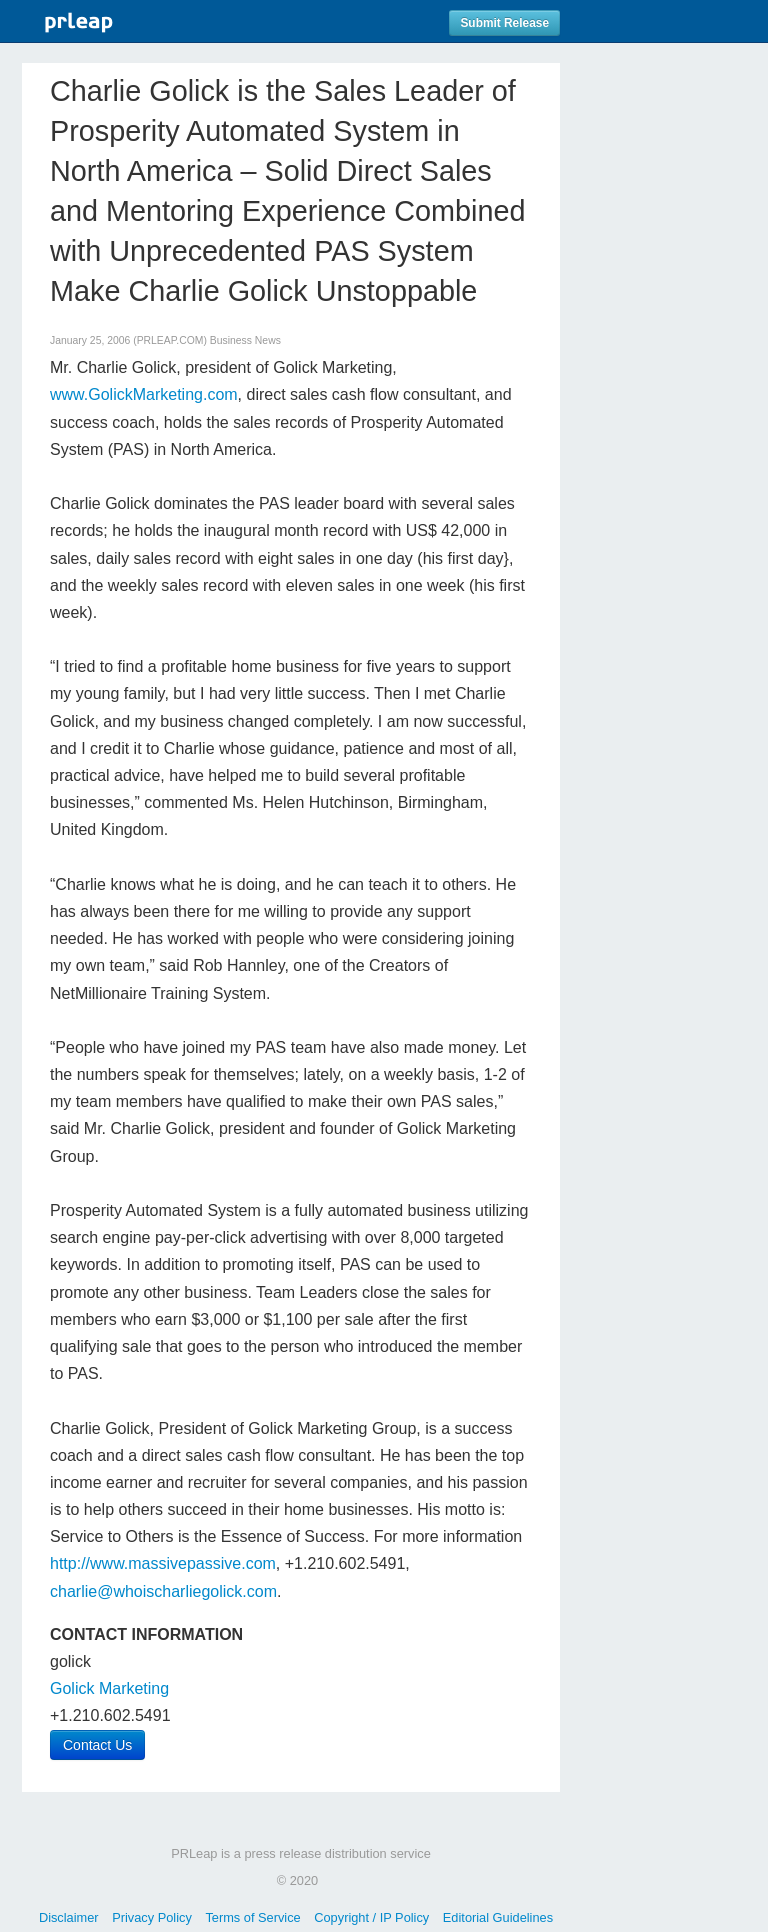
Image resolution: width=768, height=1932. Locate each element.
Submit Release (504, 23)
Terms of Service (252, 1917)
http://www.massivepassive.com (163, 1563)
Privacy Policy (152, 1917)
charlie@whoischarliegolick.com (163, 1591)
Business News (245, 340)
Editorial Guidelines (498, 1917)
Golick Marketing (109, 1688)
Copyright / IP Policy (371, 1917)
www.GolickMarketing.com (144, 394)
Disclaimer (69, 1917)
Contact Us (97, 1745)
